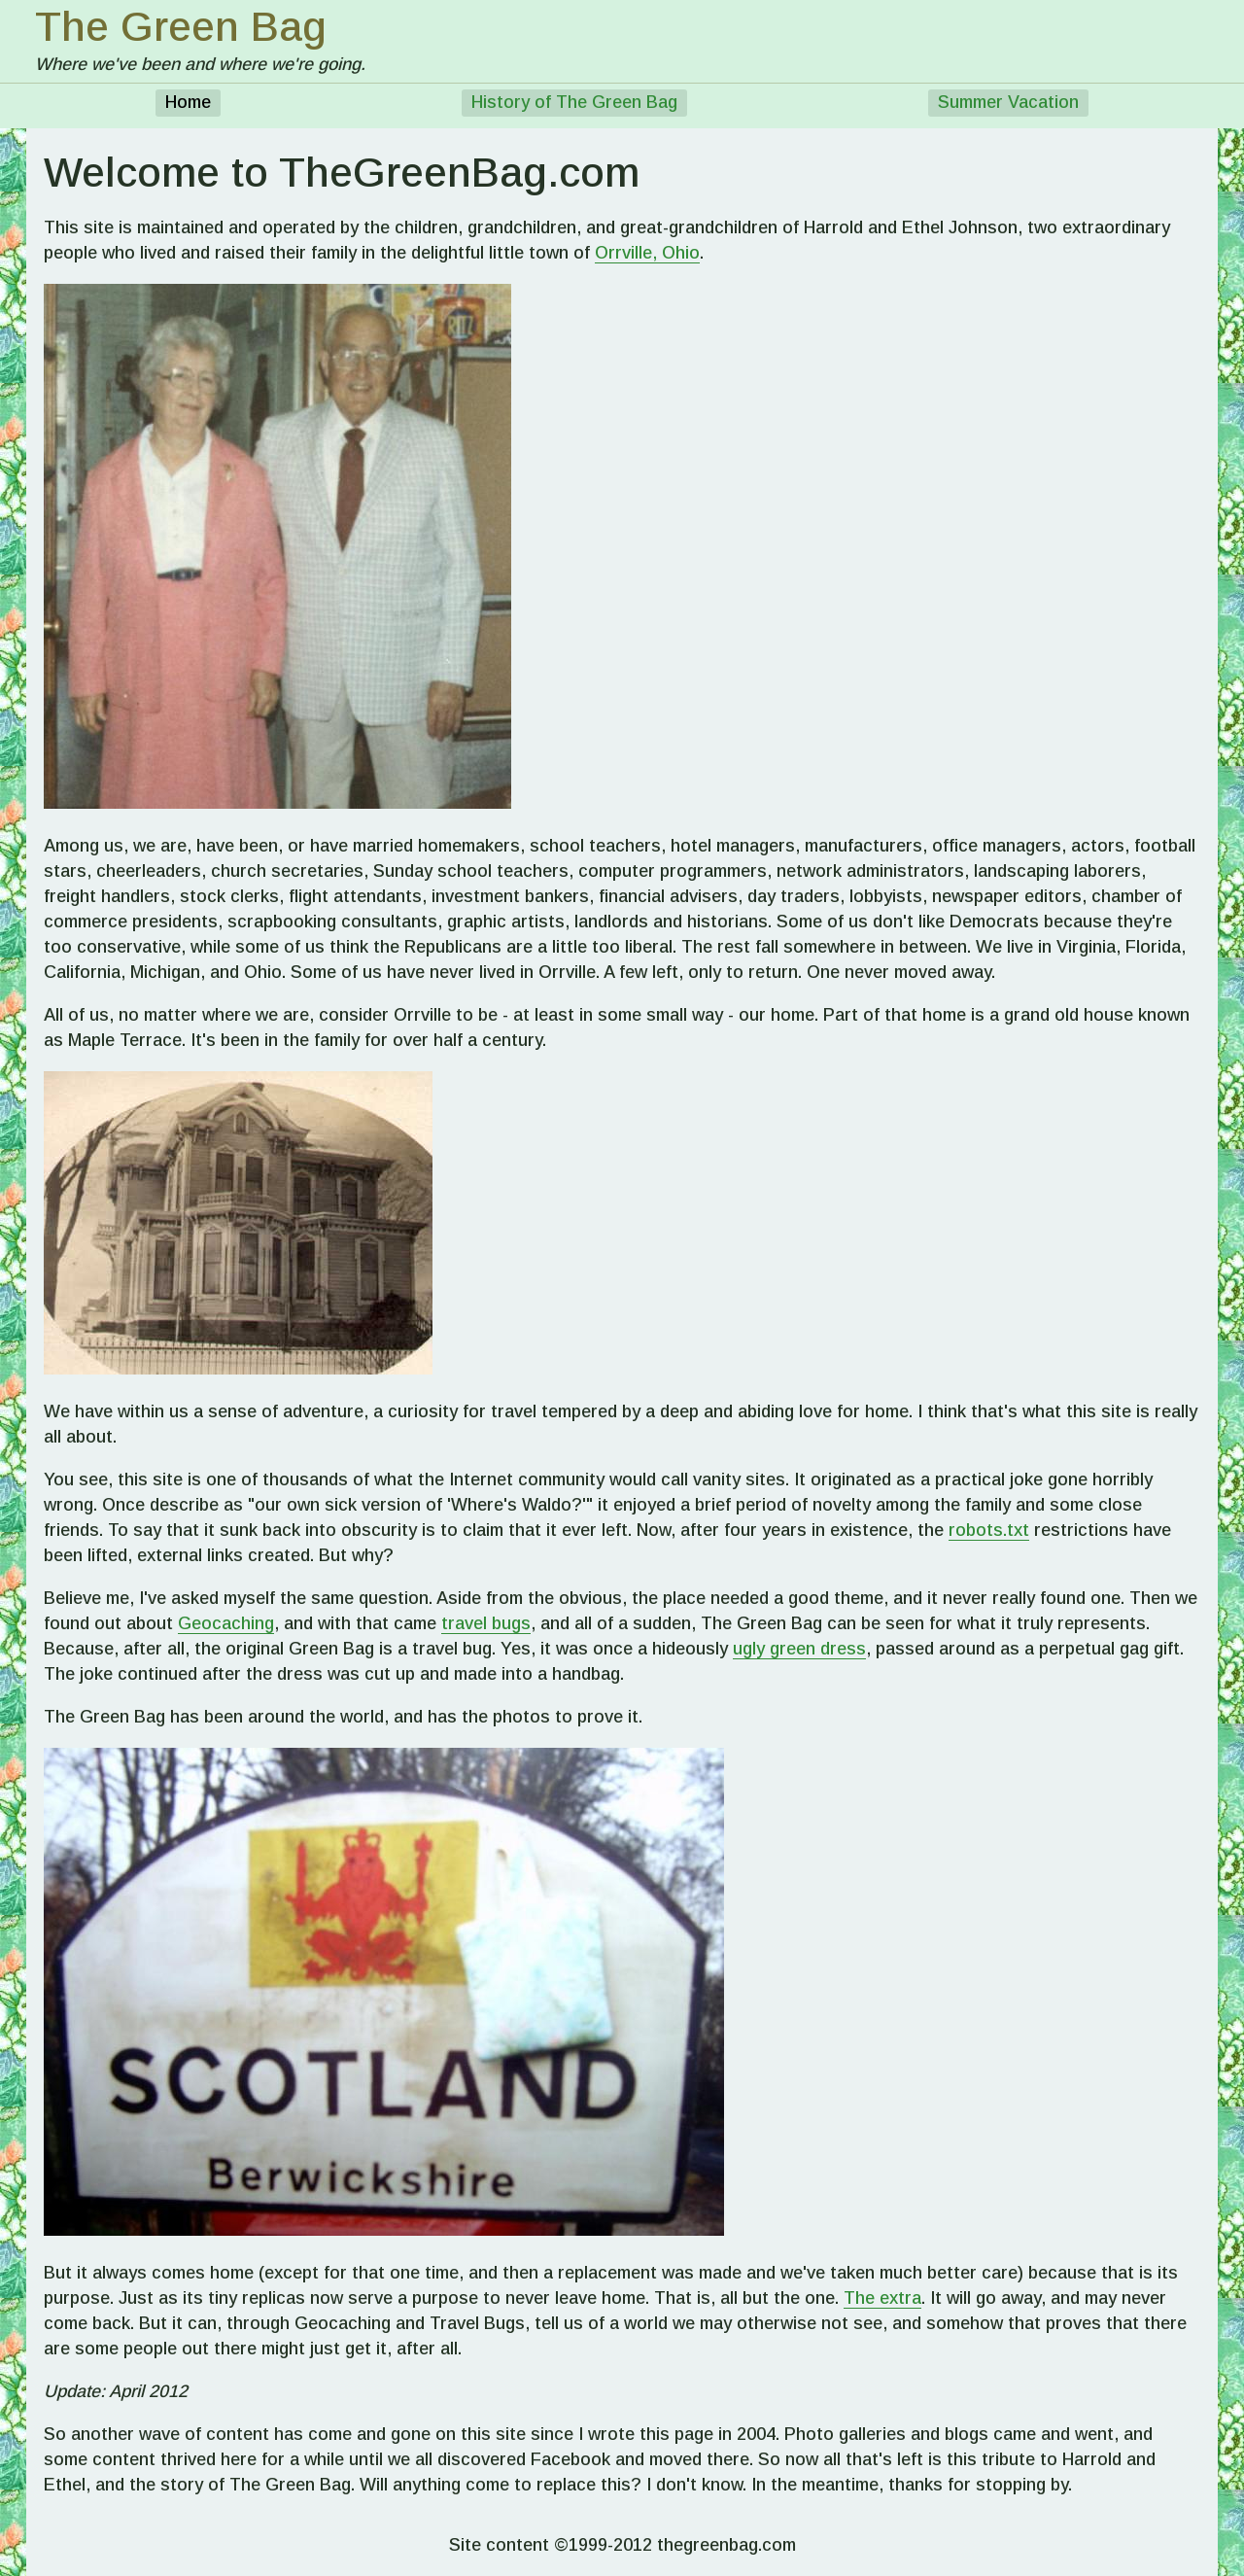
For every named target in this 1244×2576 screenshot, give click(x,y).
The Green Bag (181, 26)
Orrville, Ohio (647, 252)
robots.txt (989, 1530)
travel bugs (486, 1623)
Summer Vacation (1008, 102)
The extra (882, 2298)
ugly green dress (799, 1648)
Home (188, 102)
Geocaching (226, 1623)
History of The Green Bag (574, 102)
